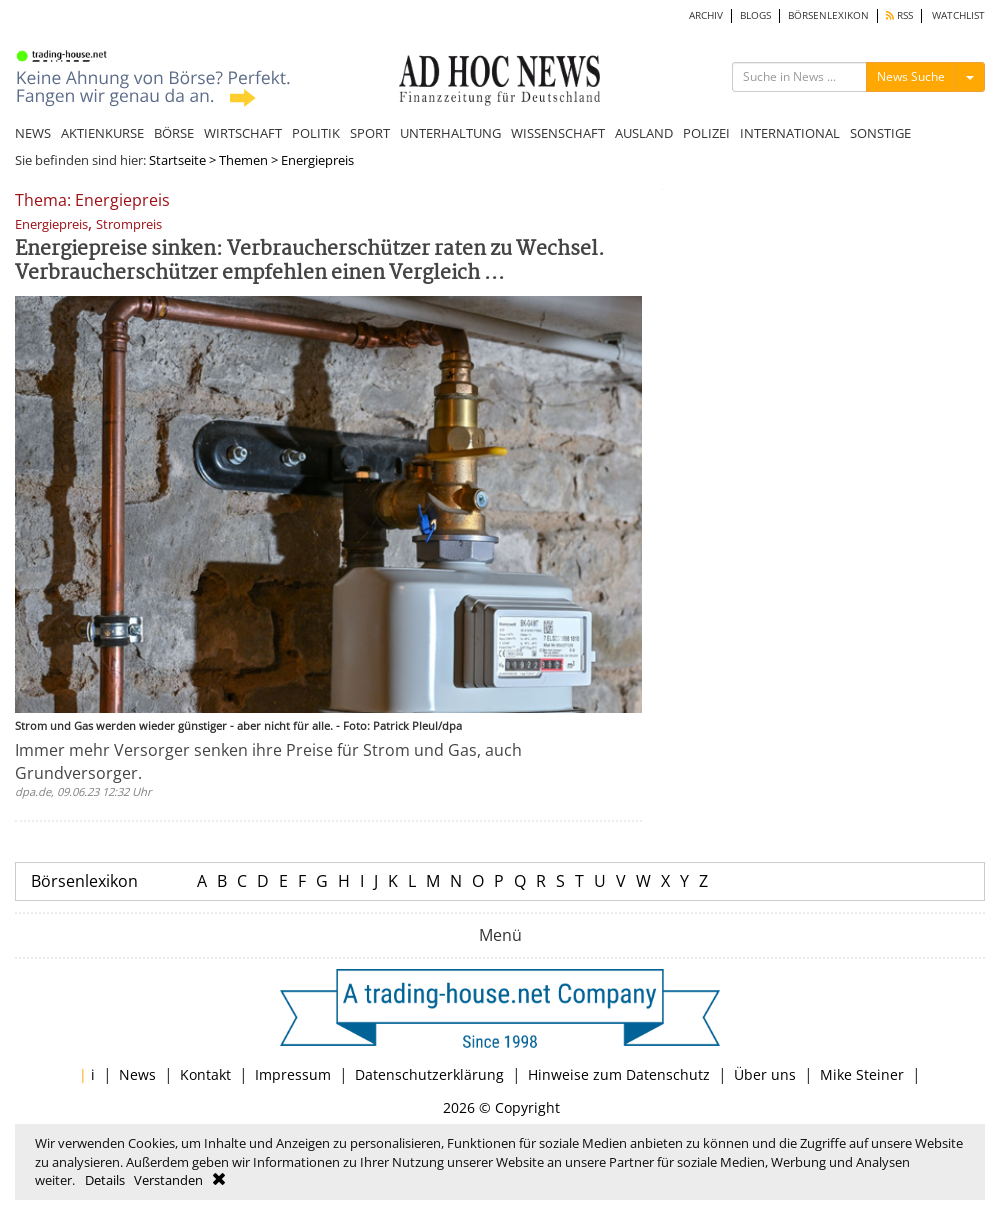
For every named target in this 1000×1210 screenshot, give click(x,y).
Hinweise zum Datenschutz (619, 1074)
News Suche (911, 76)
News (137, 1074)
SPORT (370, 133)
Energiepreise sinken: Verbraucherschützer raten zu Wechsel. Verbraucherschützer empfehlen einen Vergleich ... (310, 261)
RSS (899, 15)
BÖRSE (174, 133)
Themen (243, 160)
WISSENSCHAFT (558, 133)
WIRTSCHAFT (243, 133)
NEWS (33, 133)
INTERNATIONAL (790, 133)
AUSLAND (644, 133)
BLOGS (755, 15)
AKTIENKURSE (102, 133)
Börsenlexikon (84, 881)
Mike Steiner (862, 1074)
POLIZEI (706, 133)
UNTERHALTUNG (450, 133)
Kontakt (205, 1074)
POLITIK (316, 133)
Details (105, 1180)
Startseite (177, 160)
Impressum (293, 1074)
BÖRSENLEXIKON (828, 15)
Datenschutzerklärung (429, 1074)
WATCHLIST (958, 15)
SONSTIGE (880, 133)
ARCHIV (706, 15)
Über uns (765, 1074)
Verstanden (168, 1180)
